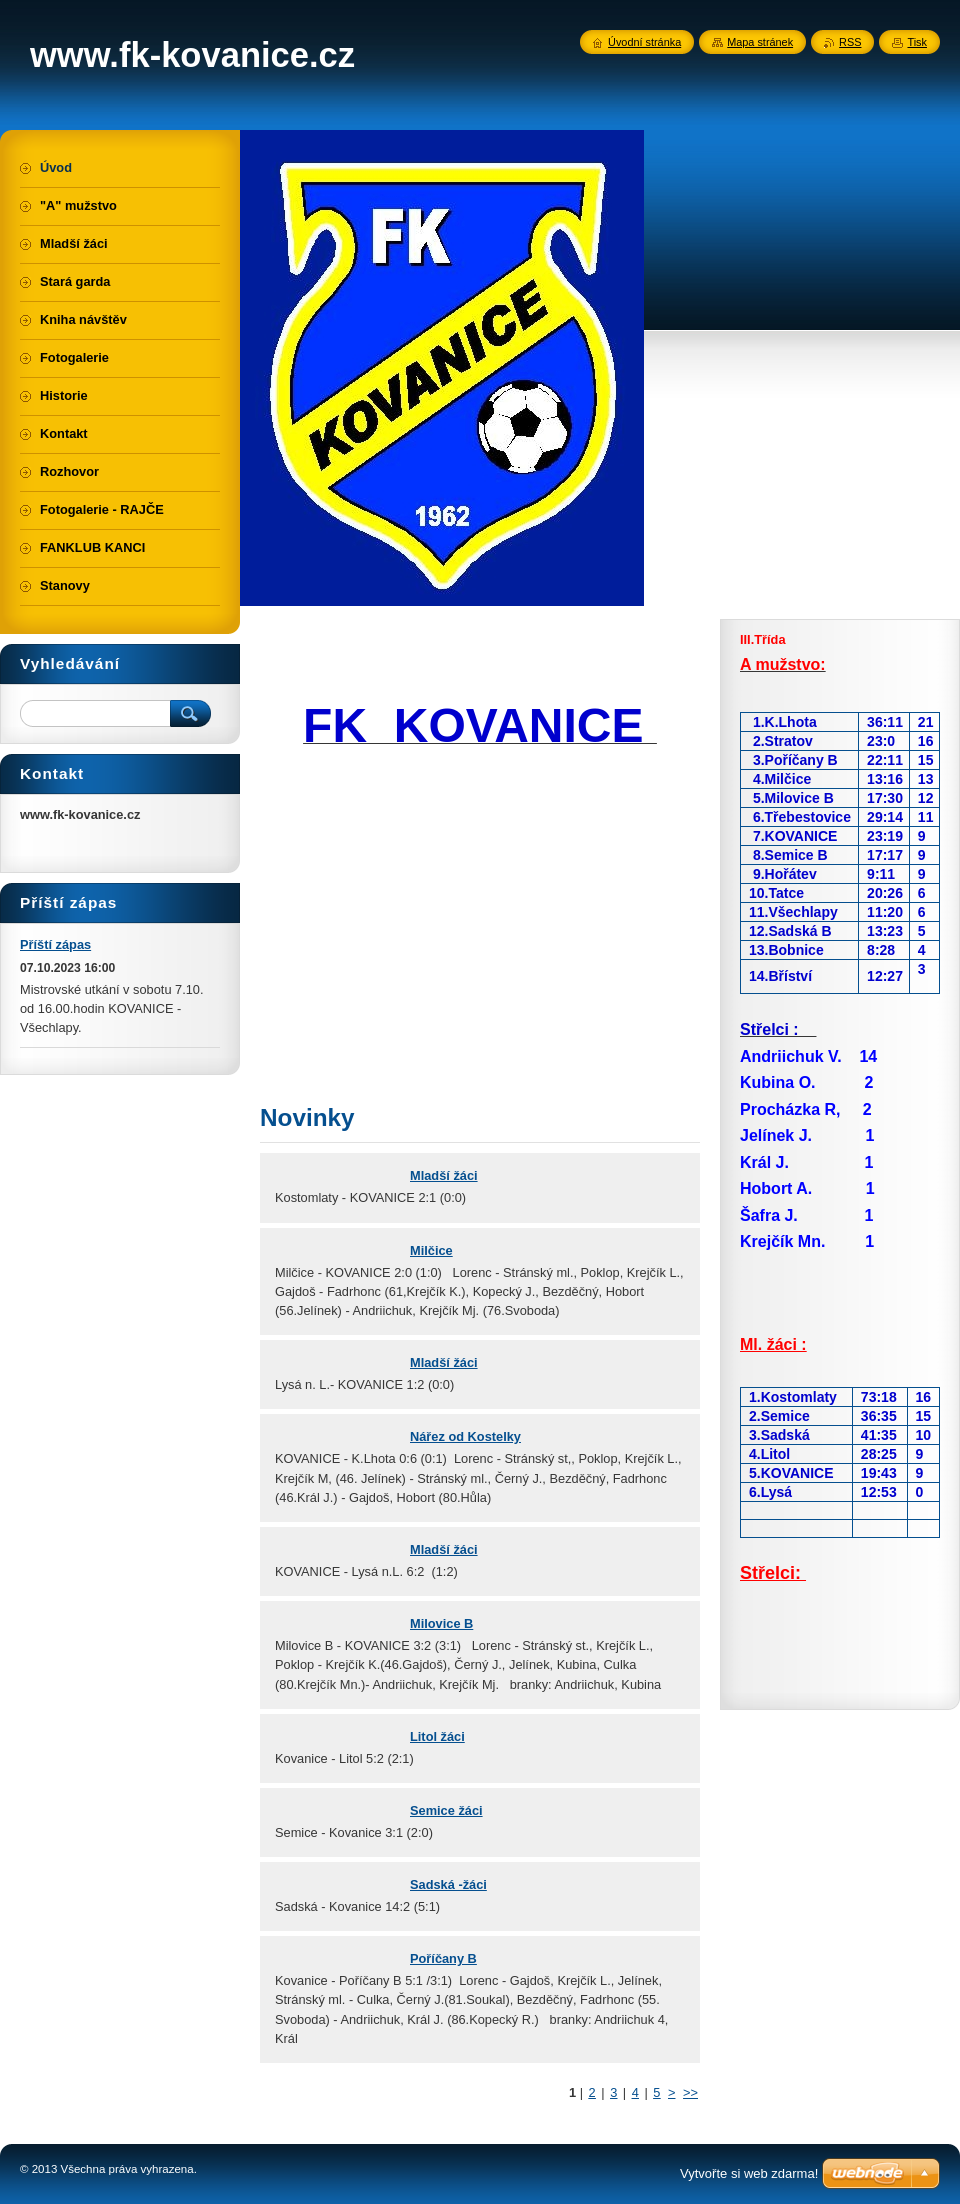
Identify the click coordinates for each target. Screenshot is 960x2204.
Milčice (431, 1250)
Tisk (917, 42)
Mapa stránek (760, 42)
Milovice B (441, 1623)
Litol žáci (437, 1736)
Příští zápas (55, 944)
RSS (850, 42)
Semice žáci (446, 1810)
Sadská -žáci (448, 1884)
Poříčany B (443, 1958)
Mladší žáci (444, 1175)
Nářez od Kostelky (465, 1436)
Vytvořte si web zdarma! (749, 2173)
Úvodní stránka (644, 42)
